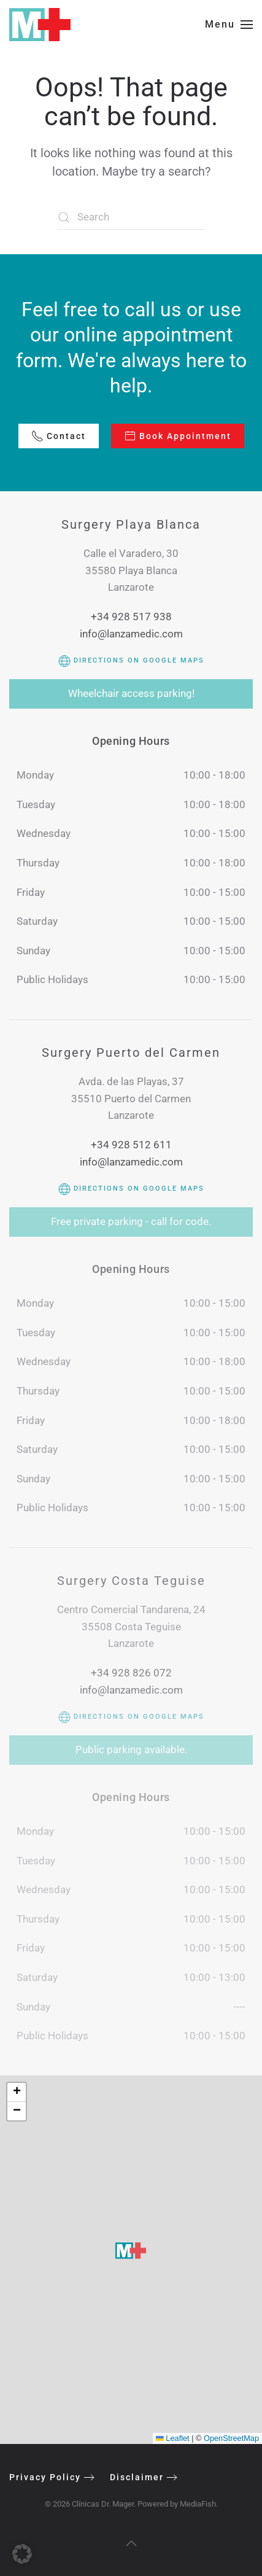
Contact (58, 436)
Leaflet (173, 2438)
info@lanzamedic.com (131, 634)
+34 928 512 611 (131, 1144)
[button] (229, 24)
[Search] (131, 217)
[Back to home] (40, 24)
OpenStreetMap (231, 2438)
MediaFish (196, 2503)
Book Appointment (177, 436)
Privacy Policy (44, 2477)
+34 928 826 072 (131, 1673)
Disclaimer (136, 2477)
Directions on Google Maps (131, 660)
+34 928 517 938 (131, 616)
